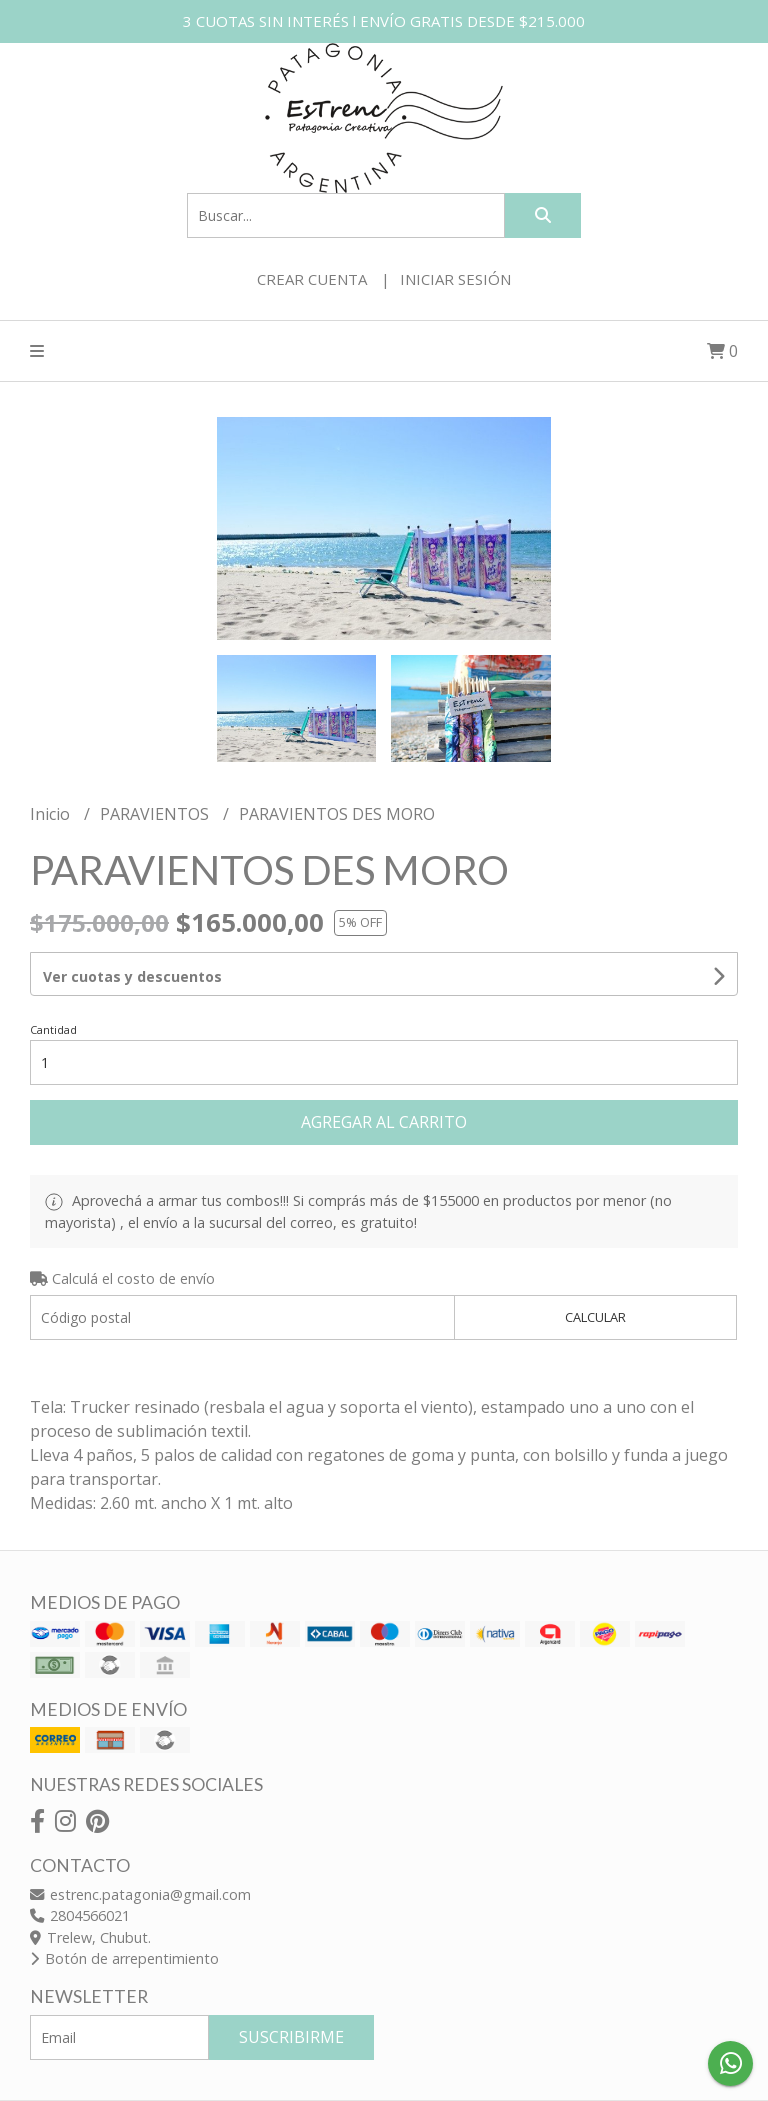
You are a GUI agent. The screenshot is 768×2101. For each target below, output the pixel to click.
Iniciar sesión (455, 279)
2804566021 (80, 1915)
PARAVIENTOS (156, 814)
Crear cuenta (312, 279)
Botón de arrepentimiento (124, 1958)
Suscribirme (291, 2037)
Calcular (595, 1317)
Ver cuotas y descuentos (132, 976)
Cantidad (53, 1029)
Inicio (52, 814)
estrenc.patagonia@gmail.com (140, 1894)
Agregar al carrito (384, 1122)
